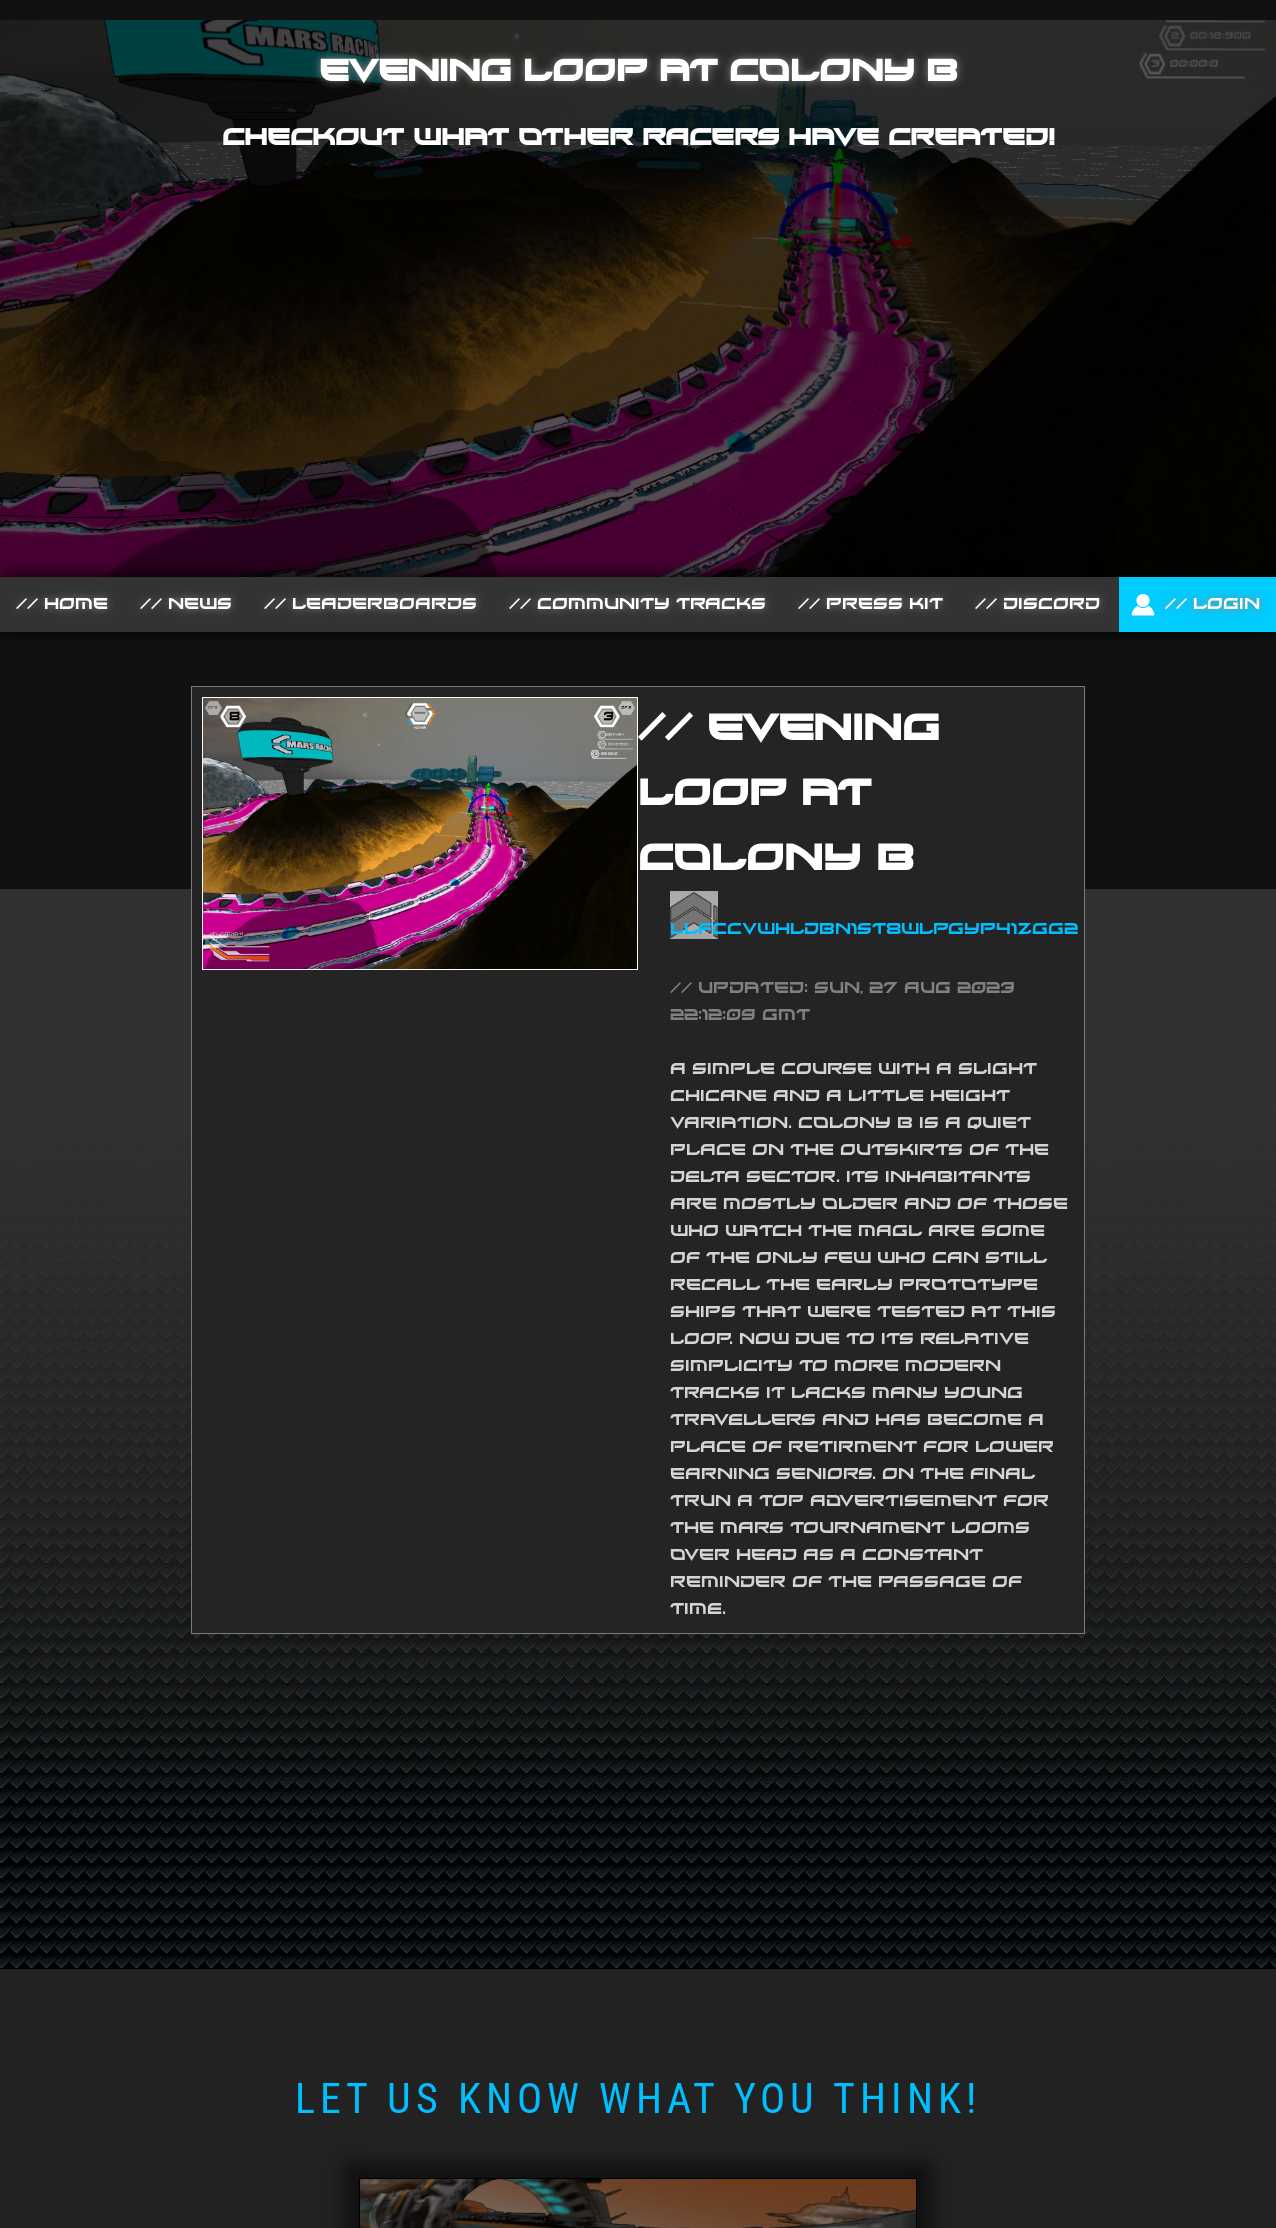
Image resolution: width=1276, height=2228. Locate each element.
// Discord (1037, 604)
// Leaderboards (370, 604)
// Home (62, 604)
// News (186, 604)
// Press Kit (870, 604)
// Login (1197, 604)
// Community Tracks (637, 604)
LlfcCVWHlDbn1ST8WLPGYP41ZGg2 (874, 929)
